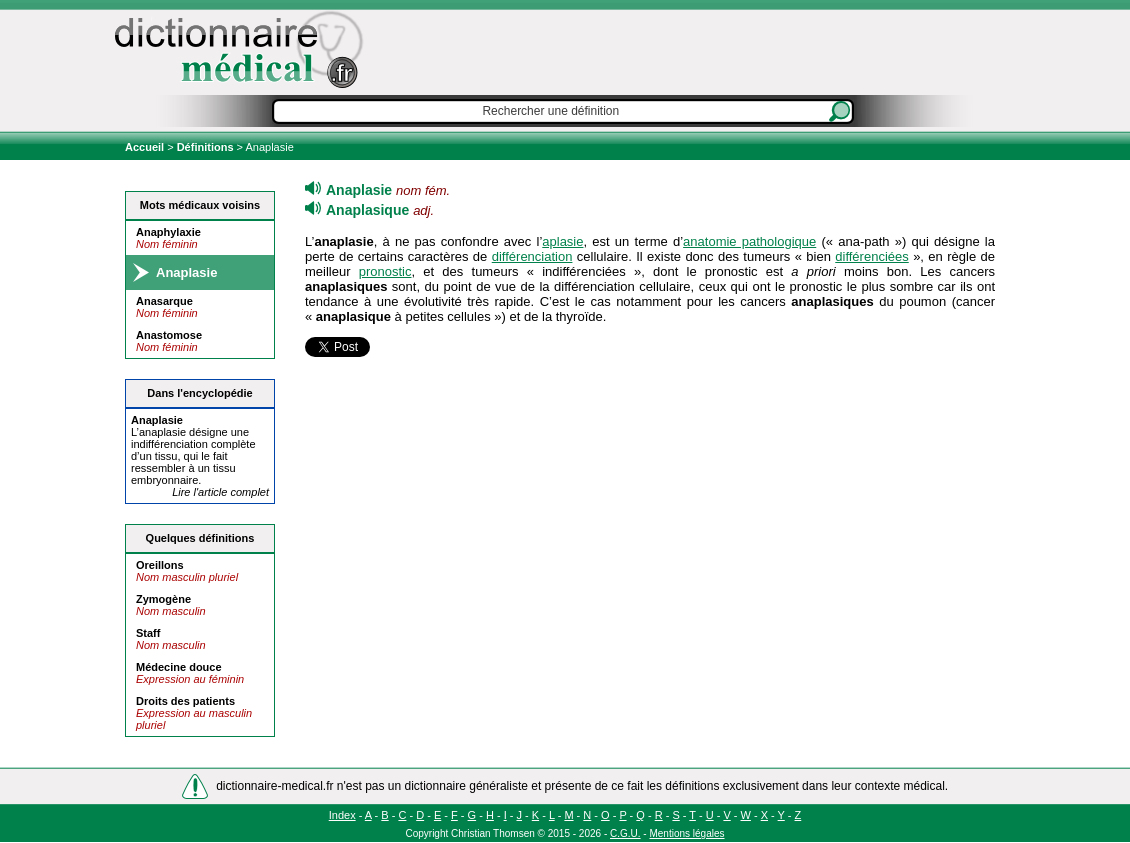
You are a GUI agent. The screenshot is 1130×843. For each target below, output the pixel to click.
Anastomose (169, 335)
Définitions (205, 147)
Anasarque (164, 301)
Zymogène (163, 599)
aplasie (562, 241)
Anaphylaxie (168, 232)
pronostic (385, 271)
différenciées (871, 256)
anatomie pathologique (749, 241)
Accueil (146, 147)
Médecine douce (179, 667)
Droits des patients (185, 701)
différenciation (532, 256)
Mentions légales (686, 833)
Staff (148, 633)
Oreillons (160, 565)
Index (342, 815)
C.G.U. (625, 833)
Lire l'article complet (220, 492)
